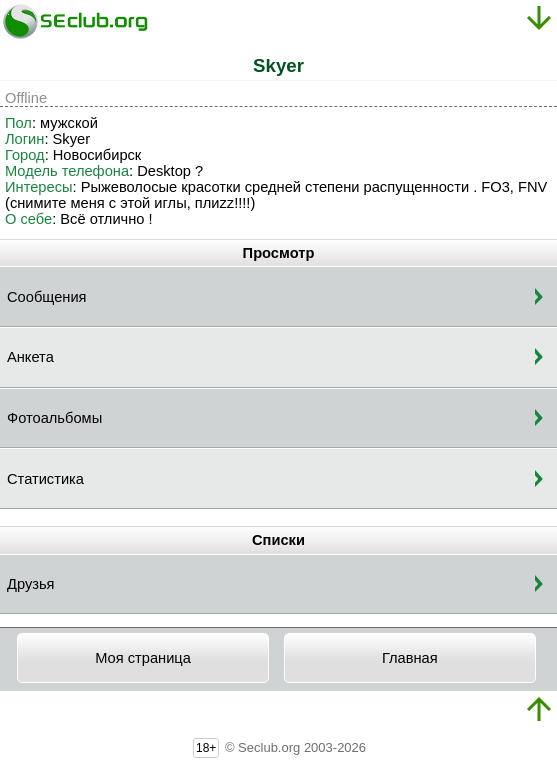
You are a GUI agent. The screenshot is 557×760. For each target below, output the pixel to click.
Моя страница (143, 658)
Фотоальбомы (54, 418)
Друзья (31, 584)
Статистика (45, 479)
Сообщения (47, 297)
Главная (410, 658)
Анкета (30, 357)
